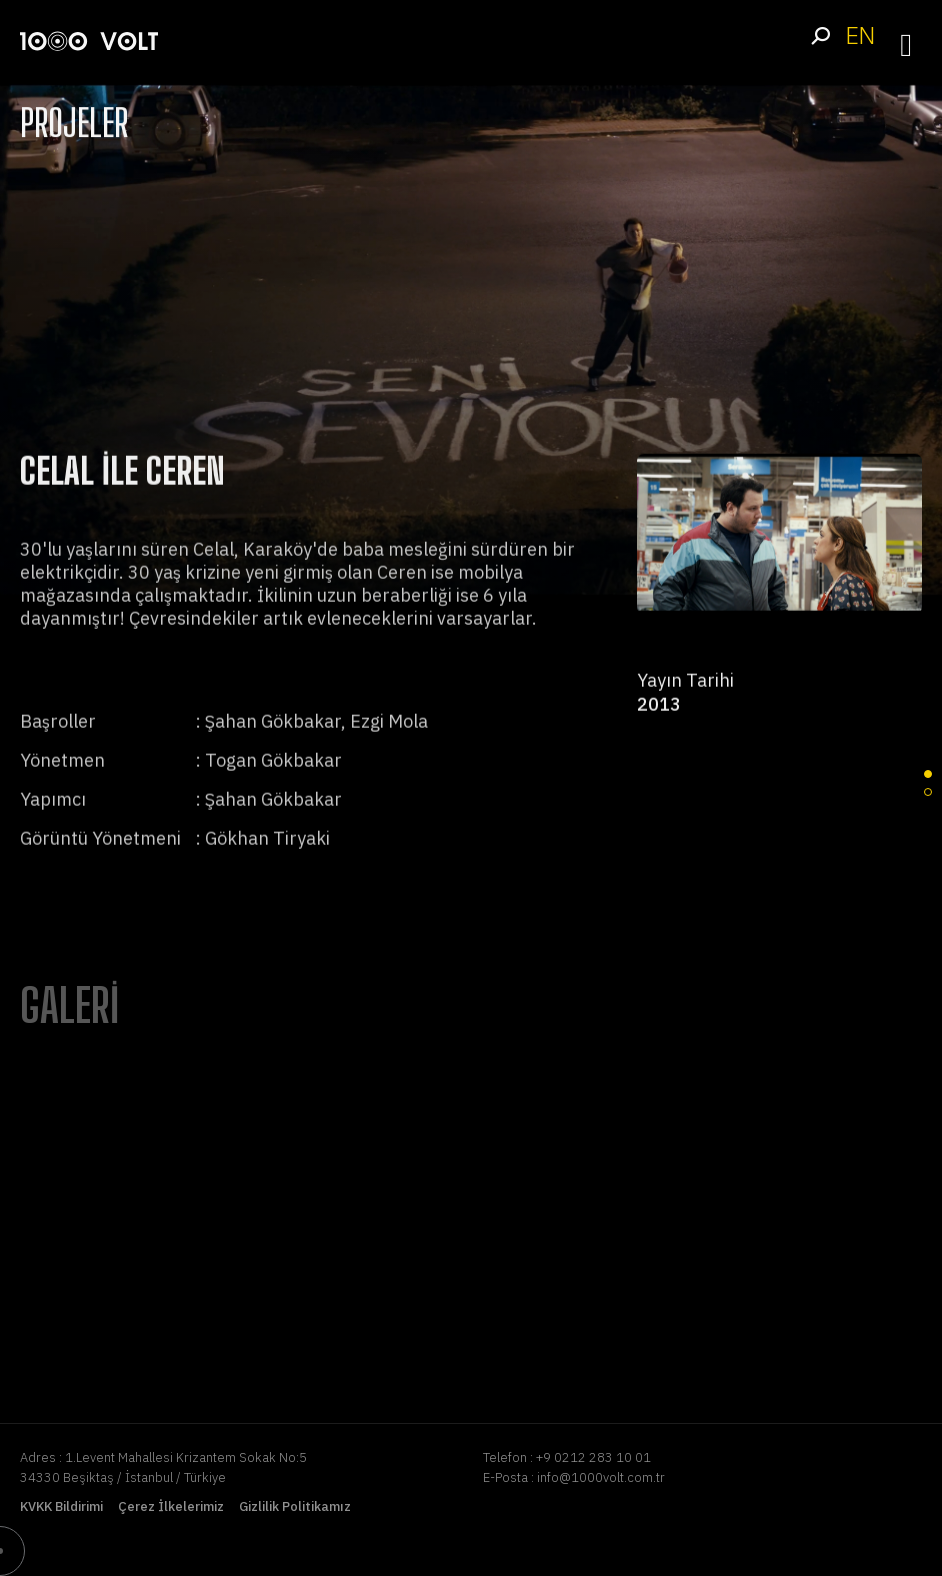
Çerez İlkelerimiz (171, 1506)
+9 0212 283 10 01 (593, 1457)
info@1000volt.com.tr (601, 1477)
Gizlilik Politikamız (295, 1506)
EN (860, 35)
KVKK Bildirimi (61, 1506)
